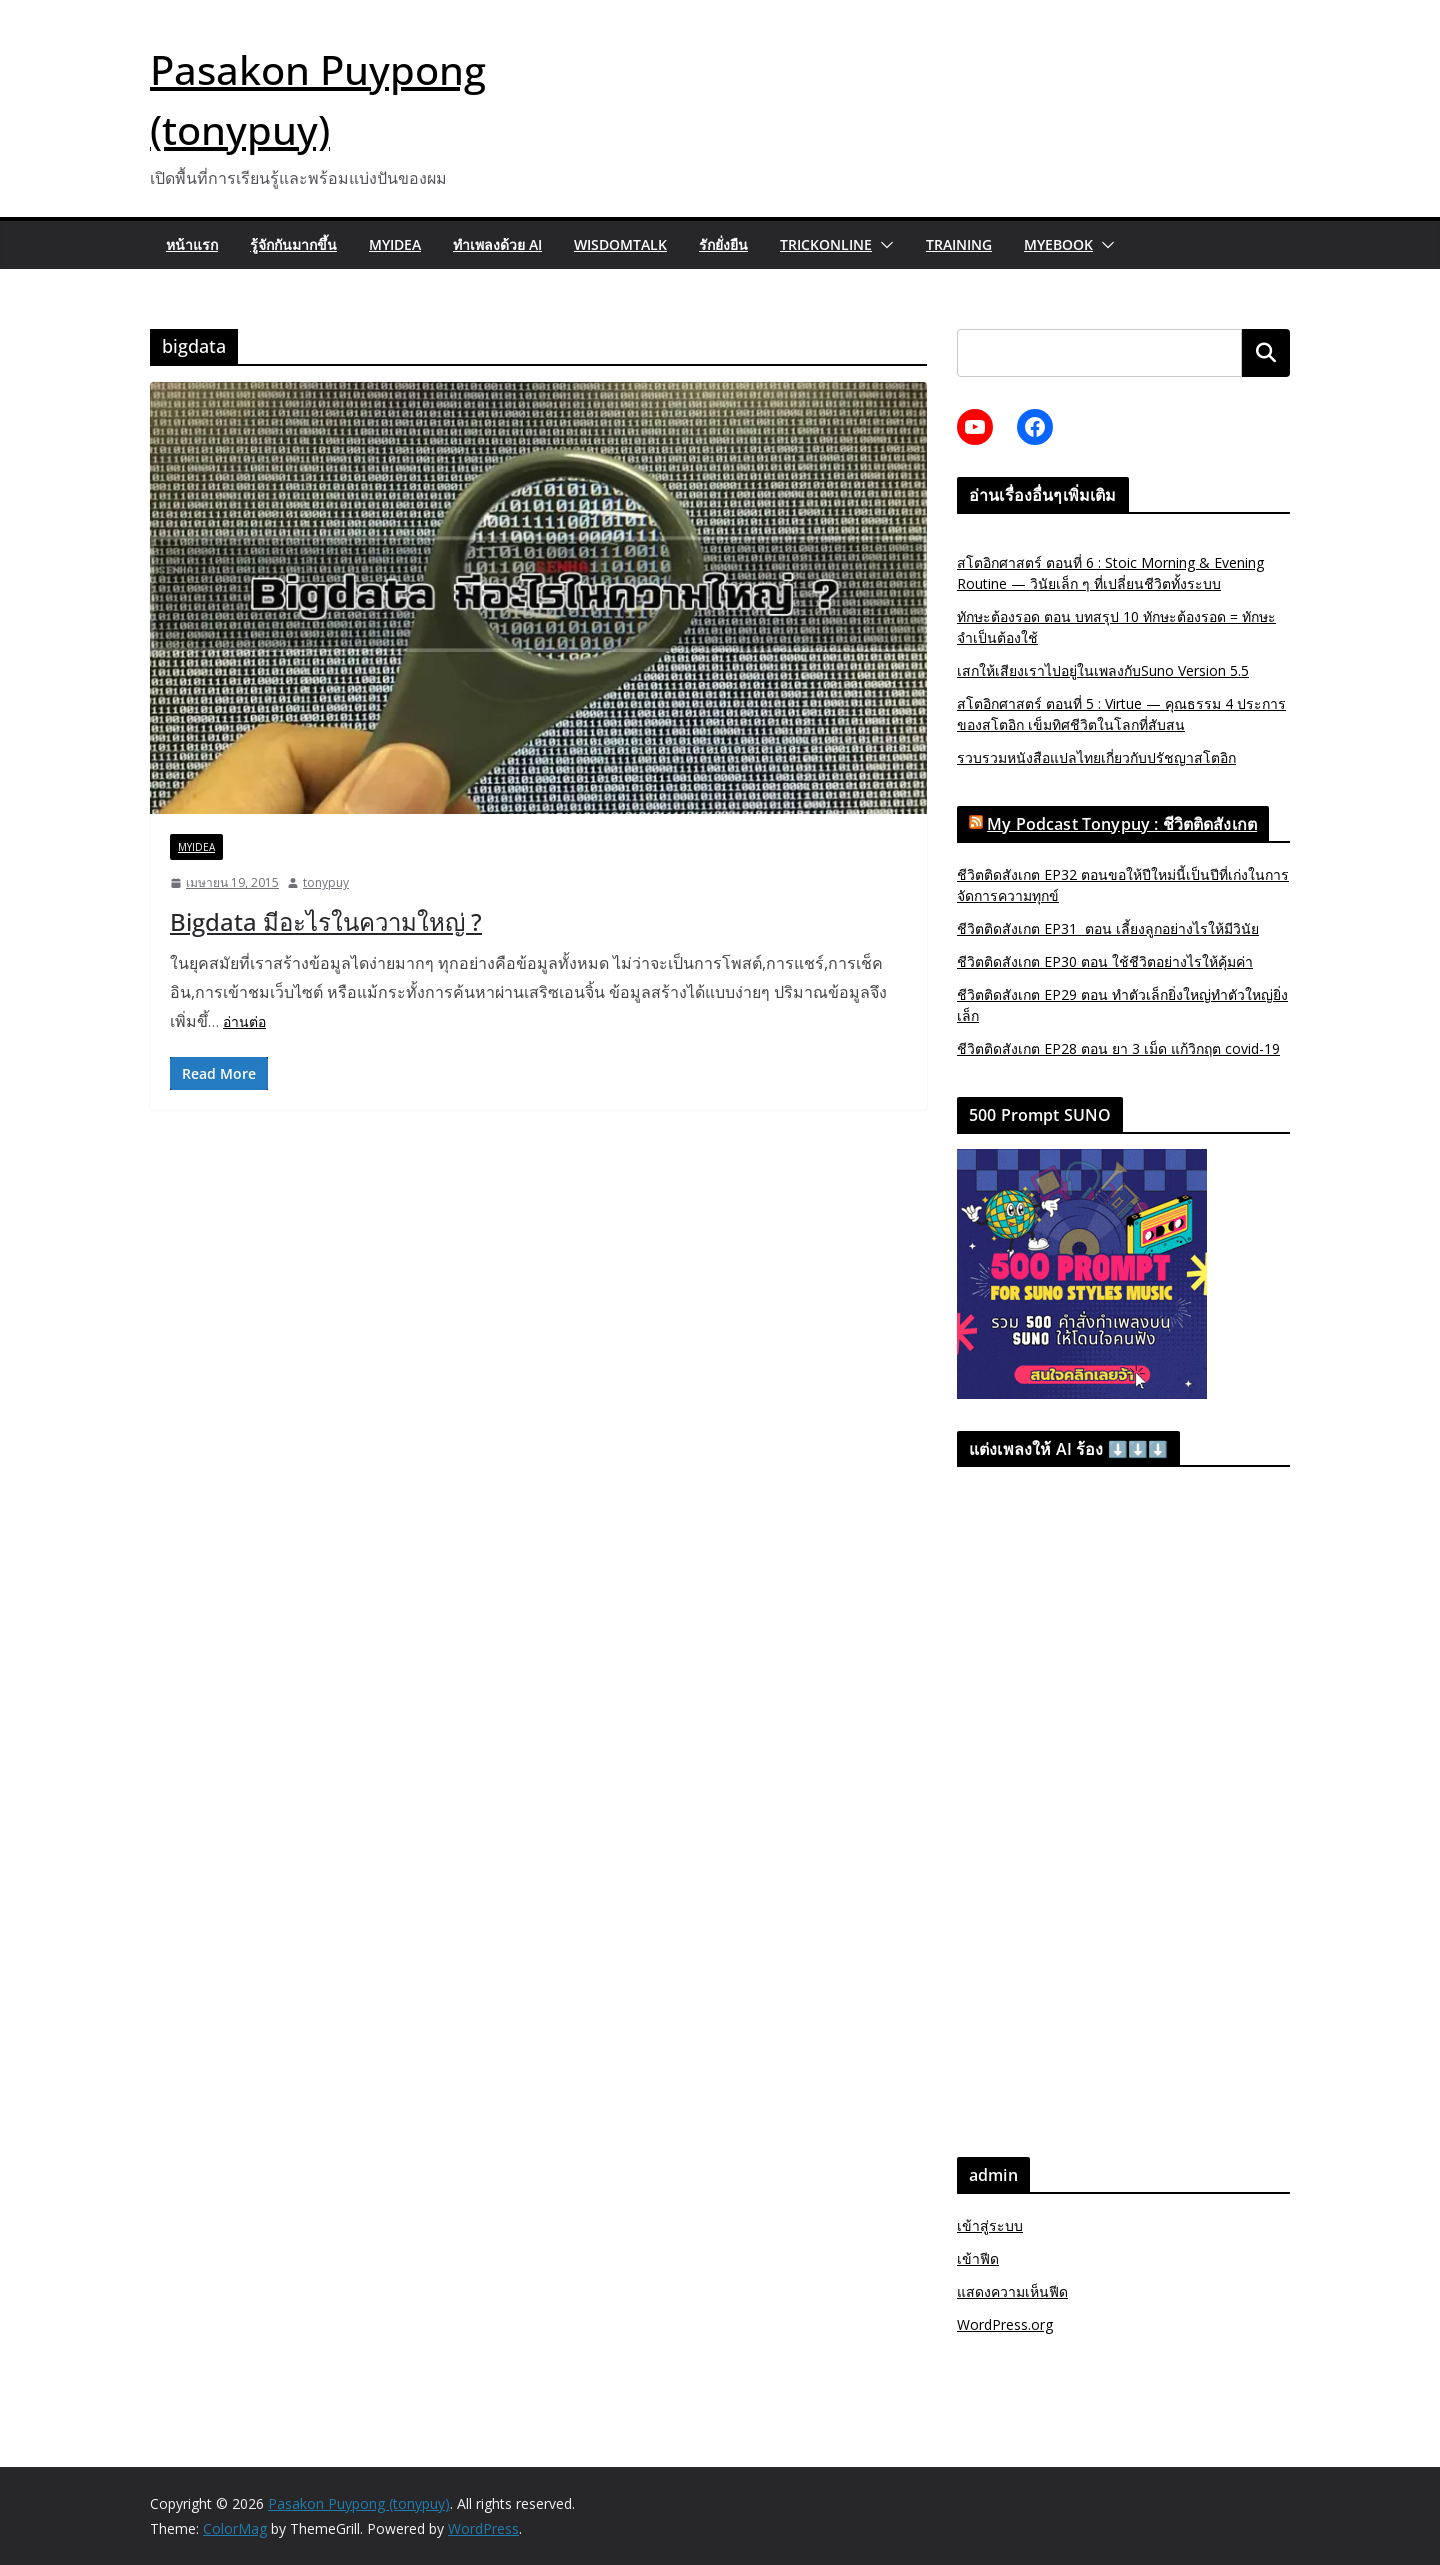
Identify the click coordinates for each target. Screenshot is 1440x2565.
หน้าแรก (192, 244)
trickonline (826, 244)
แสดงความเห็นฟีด (1012, 2291)
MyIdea (395, 244)
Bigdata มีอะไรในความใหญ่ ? (326, 921)
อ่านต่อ (244, 1021)
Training (959, 244)
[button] (883, 245)
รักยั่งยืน (723, 244)
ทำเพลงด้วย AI (497, 244)
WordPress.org (1005, 2324)
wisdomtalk (620, 244)
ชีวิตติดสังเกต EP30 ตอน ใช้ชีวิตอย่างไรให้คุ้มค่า (1105, 961)
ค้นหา (1266, 352)
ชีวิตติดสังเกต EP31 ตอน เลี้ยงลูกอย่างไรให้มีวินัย (1108, 928)
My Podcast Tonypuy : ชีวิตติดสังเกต (1122, 824)
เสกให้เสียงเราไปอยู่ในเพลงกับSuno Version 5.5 (1103, 670)
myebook (1058, 244)
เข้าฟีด (978, 2258)
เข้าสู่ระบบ (990, 2225)
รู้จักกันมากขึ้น (293, 244)
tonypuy (326, 882)
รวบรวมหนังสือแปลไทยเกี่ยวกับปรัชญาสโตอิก (1096, 757)
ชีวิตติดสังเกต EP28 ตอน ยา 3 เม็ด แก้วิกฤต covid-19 (1118, 1048)
